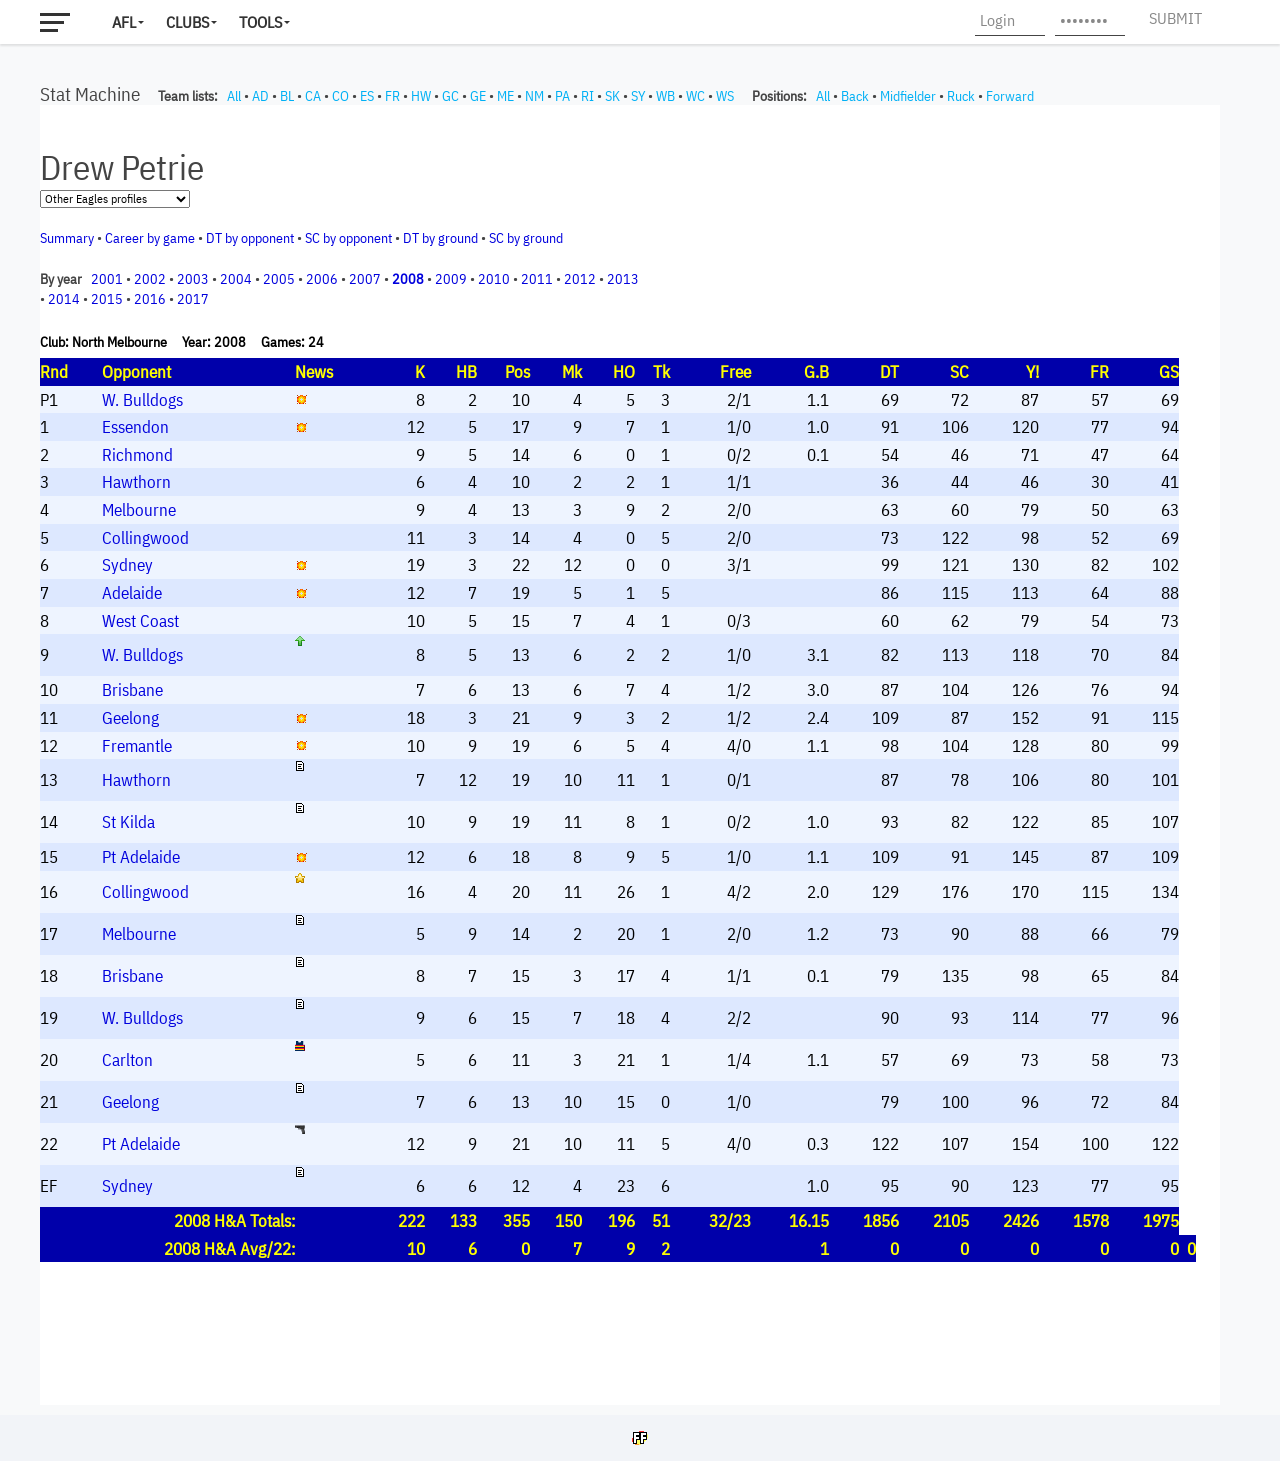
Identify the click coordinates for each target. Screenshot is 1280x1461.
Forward (1010, 96)
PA (562, 96)
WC (695, 96)
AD (260, 96)
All (234, 96)
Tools (260, 22)
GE (478, 96)
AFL (124, 22)
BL (287, 96)
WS (725, 96)
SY (638, 96)
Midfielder (908, 96)
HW (421, 96)
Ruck (961, 96)
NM (534, 96)
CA (313, 96)
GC (450, 96)
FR (392, 96)
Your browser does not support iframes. (630, 755)
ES (367, 96)
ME (505, 96)
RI (587, 96)
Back (855, 96)
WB (665, 96)
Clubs (187, 22)
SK (612, 96)
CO (340, 96)
